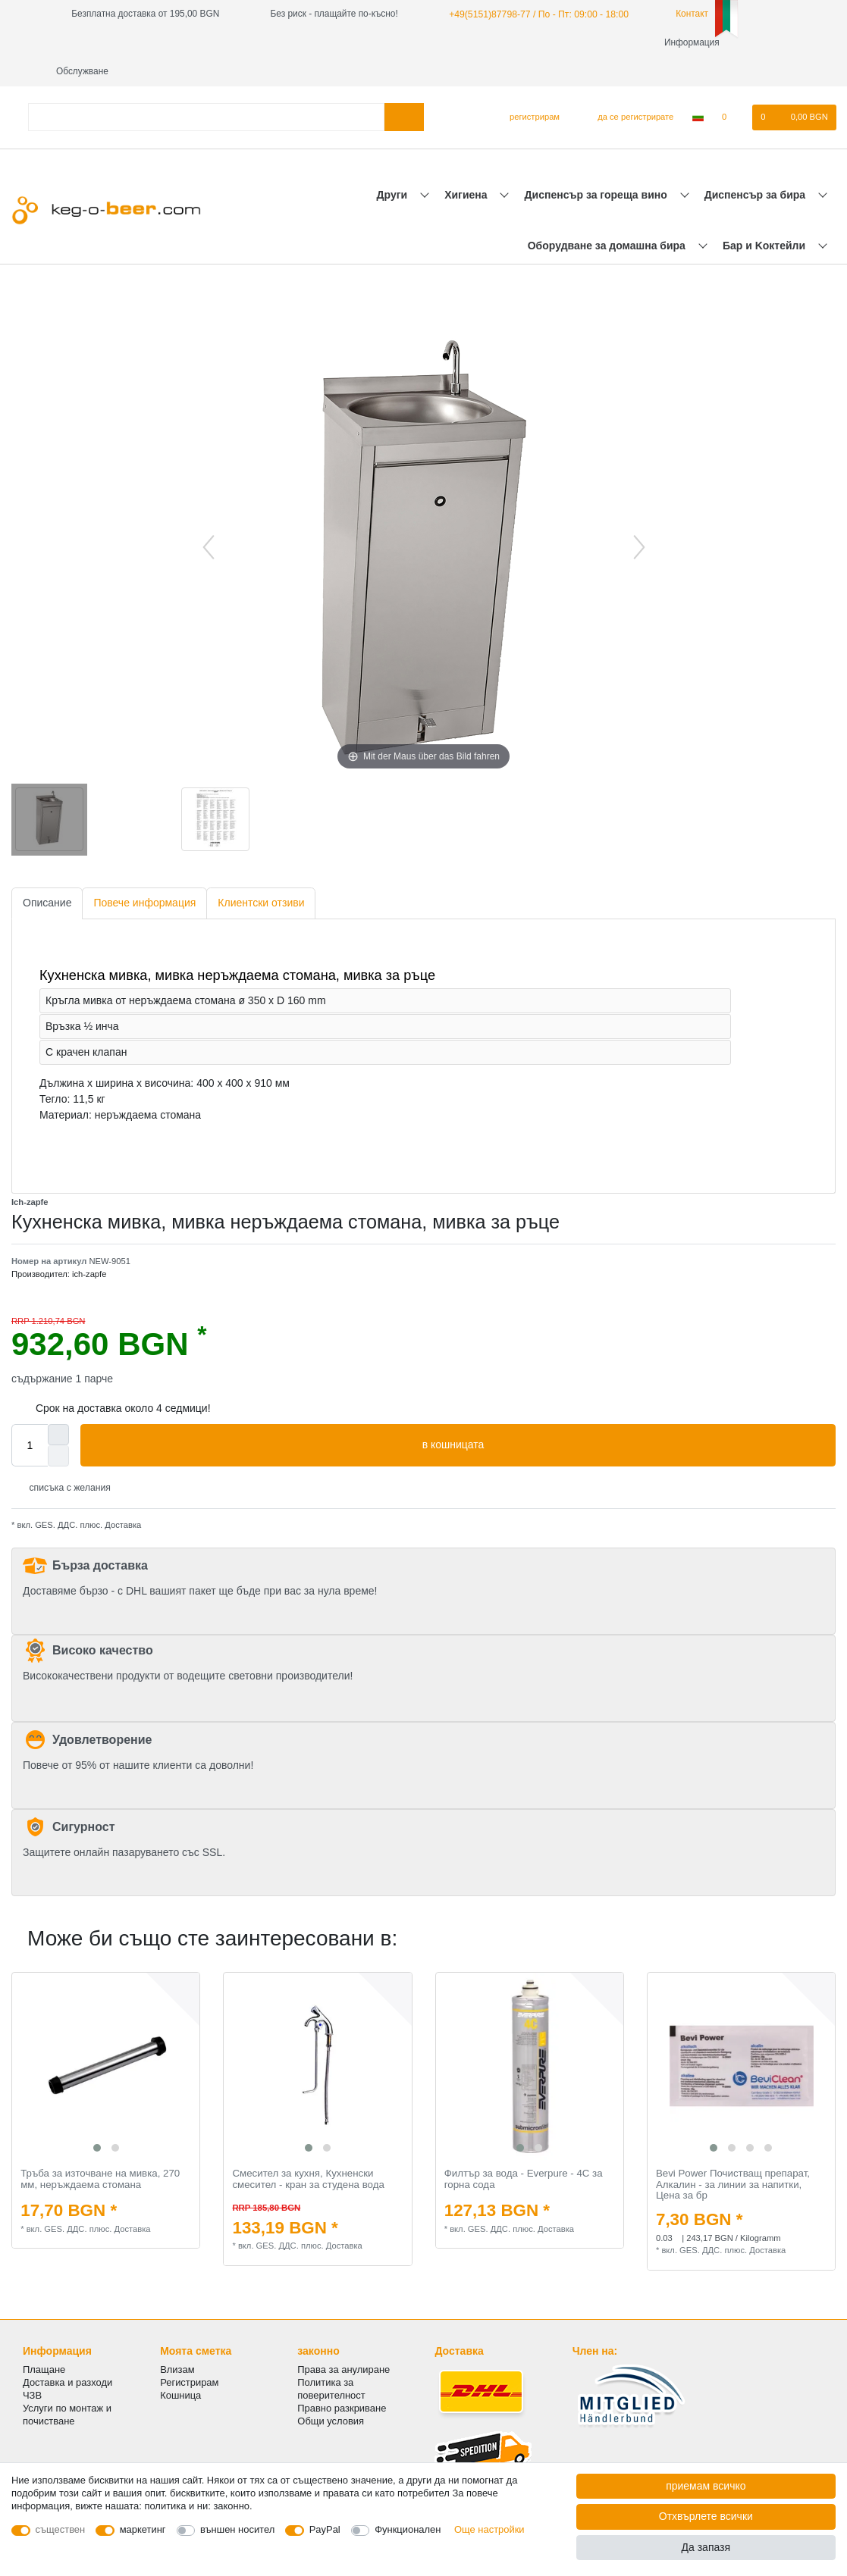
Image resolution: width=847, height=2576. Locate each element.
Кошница (180, 2366)
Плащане (44, 2340)
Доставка (121, 1496)
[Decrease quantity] (58, 1427)
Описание (47, 874)
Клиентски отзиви (261, 874)
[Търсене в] (403, 88)
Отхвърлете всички (706, 2516)
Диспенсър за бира (756, 166)
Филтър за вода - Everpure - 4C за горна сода (523, 2150)
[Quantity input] (29, 1416)
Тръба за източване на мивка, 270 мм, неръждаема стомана (100, 2150)
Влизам (177, 2340)
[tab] (47, 875)
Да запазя (706, 2547)
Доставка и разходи (67, 2353)
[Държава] (698, 89)
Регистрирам (189, 2353)
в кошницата (623, 1416)
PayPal (324, 2529)
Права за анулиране (343, 2340)
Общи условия (330, 2392)
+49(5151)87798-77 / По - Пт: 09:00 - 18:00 (535, 13)
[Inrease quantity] (58, 1405)
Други (393, 166)
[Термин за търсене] (206, 88)
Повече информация (144, 874)
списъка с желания (64, 1459)
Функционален (408, 2529)
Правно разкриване (341, 2379)
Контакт (682, 13)
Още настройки (489, 2529)
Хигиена (467, 166)
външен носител (237, 2529)
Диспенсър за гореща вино (597, 166)
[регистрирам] (528, 89)
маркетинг (143, 2529)
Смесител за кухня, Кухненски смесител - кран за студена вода (308, 2150)
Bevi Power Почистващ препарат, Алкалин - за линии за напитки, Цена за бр (733, 2155)
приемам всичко (705, 2486)
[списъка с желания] (732, 89)
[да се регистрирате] (627, 89)
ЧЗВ (32, 2366)
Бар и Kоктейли (765, 217)
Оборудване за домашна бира (608, 217)
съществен (61, 2529)
